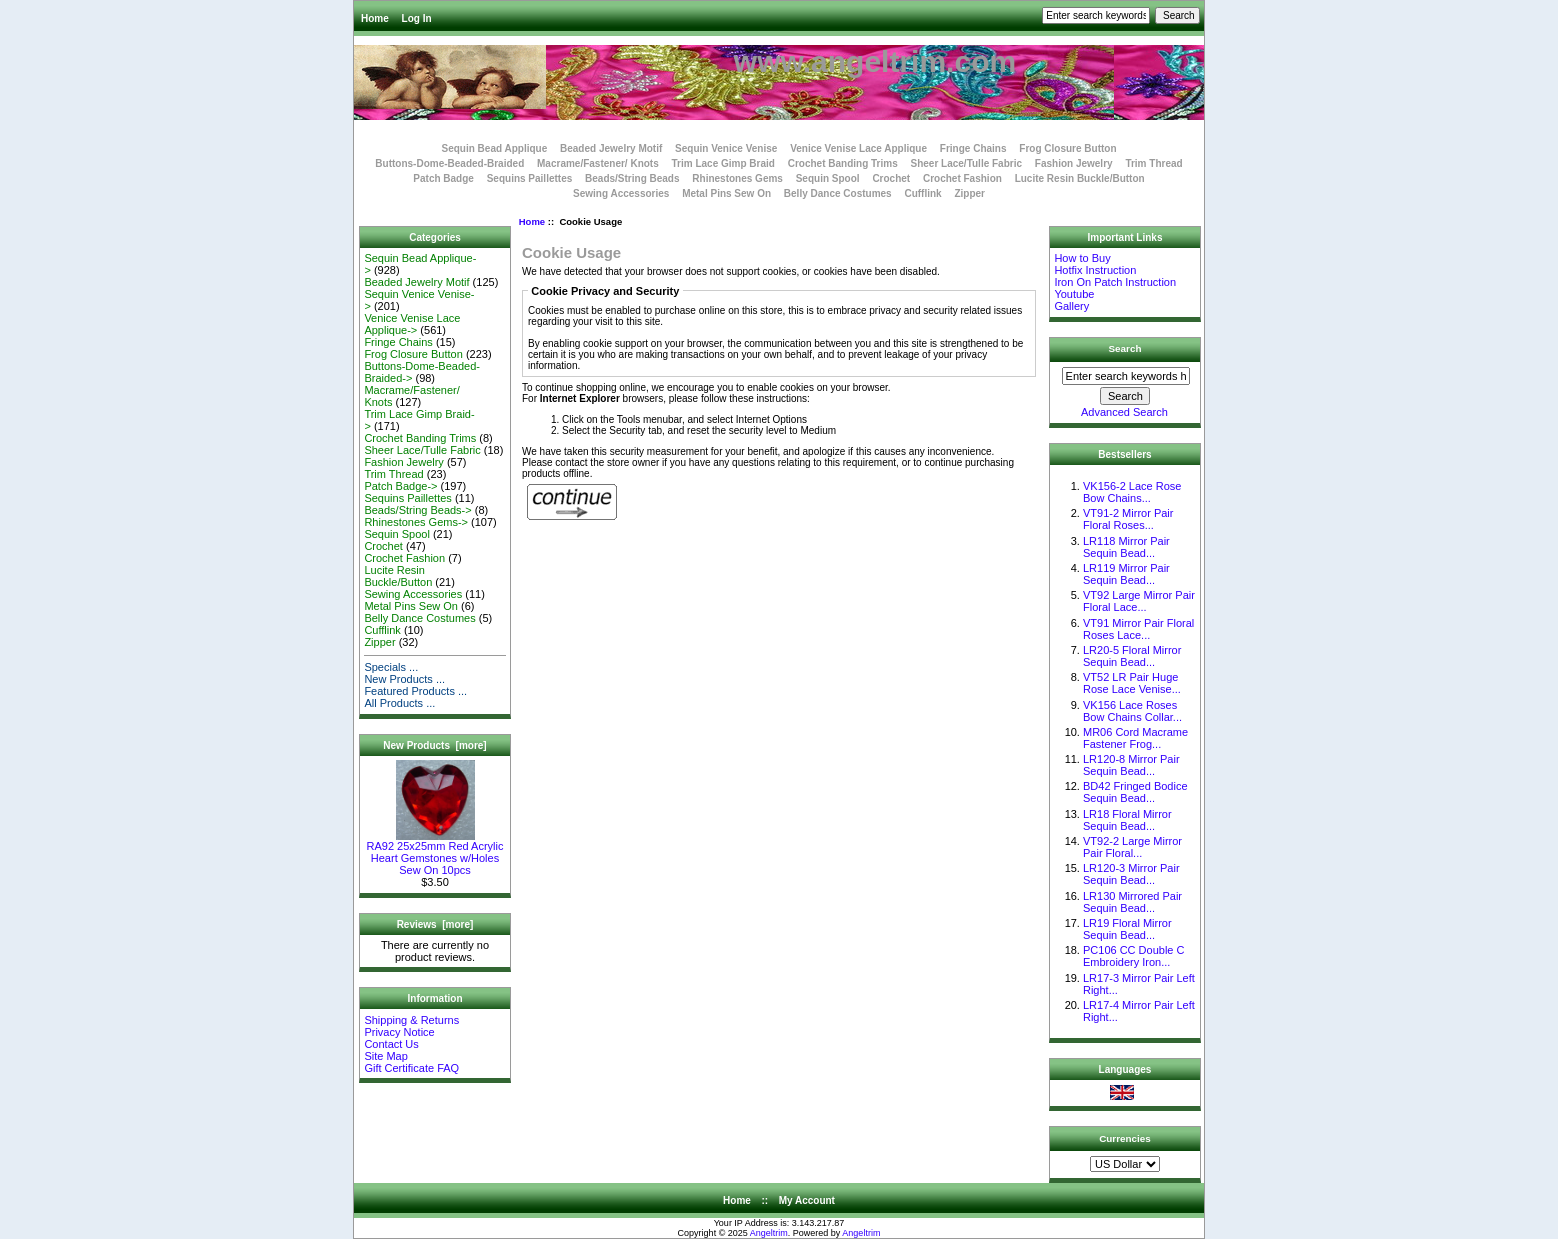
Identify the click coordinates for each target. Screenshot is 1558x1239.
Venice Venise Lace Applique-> (412, 324)
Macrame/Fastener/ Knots (598, 163)
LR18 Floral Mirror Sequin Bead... (1127, 820)
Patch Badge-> (400, 486)
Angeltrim (769, 1233)
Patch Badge (443, 178)
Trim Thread (1153, 163)
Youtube (1074, 294)
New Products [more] (434, 745)
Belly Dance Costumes (838, 193)
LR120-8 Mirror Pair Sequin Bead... (1131, 765)
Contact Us (391, 1044)
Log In (417, 18)
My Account (807, 1200)
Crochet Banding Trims (843, 163)
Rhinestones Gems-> (416, 522)
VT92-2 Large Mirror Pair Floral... (1132, 847)
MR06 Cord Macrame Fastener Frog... (1135, 738)
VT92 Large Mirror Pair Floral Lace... (1139, 601)
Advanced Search (1124, 412)
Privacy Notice (399, 1032)
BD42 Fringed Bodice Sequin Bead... (1135, 792)
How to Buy (1082, 258)
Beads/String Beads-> (417, 510)
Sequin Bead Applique (494, 148)
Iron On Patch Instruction (1115, 282)
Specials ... (391, 667)
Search (1125, 348)
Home (375, 18)
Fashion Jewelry (1074, 163)
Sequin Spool (828, 178)
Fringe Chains (973, 148)
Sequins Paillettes (530, 178)
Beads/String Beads (632, 178)
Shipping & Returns (411, 1020)
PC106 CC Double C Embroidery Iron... (1134, 956)
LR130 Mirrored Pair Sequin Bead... (1132, 902)
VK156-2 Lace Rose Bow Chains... (1132, 492)
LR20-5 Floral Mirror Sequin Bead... (1132, 656)
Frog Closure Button (1067, 148)
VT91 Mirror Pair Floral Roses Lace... (1138, 629)
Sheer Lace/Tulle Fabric (966, 163)
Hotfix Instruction (1095, 270)
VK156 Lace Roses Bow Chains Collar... (1132, 711)
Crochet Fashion (962, 178)
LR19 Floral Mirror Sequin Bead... (1127, 929)
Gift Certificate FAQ (411, 1068)
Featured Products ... (415, 691)
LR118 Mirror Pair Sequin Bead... (1126, 547)
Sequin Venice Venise (726, 148)
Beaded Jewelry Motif (611, 148)
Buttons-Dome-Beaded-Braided (449, 163)
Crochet (891, 178)
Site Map (385, 1056)
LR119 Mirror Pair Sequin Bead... (1126, 574)
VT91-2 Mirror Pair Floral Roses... (1128, 519)
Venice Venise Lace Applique (858, 148)
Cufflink (922, 193)
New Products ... (404, 679)
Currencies (1125, 1137)
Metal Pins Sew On (726, 193)
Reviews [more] (435, 924)
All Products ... (399, 703)
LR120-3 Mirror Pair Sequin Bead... (1131, 874)
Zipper (969, 193)
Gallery (1071, 306)
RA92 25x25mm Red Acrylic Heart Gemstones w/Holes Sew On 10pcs (435, 853)
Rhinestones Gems (737, 178)
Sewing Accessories (621, 193)
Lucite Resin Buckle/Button (1080, 178)
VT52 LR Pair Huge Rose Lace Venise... (1132, 683)
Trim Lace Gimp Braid (723, 163)
